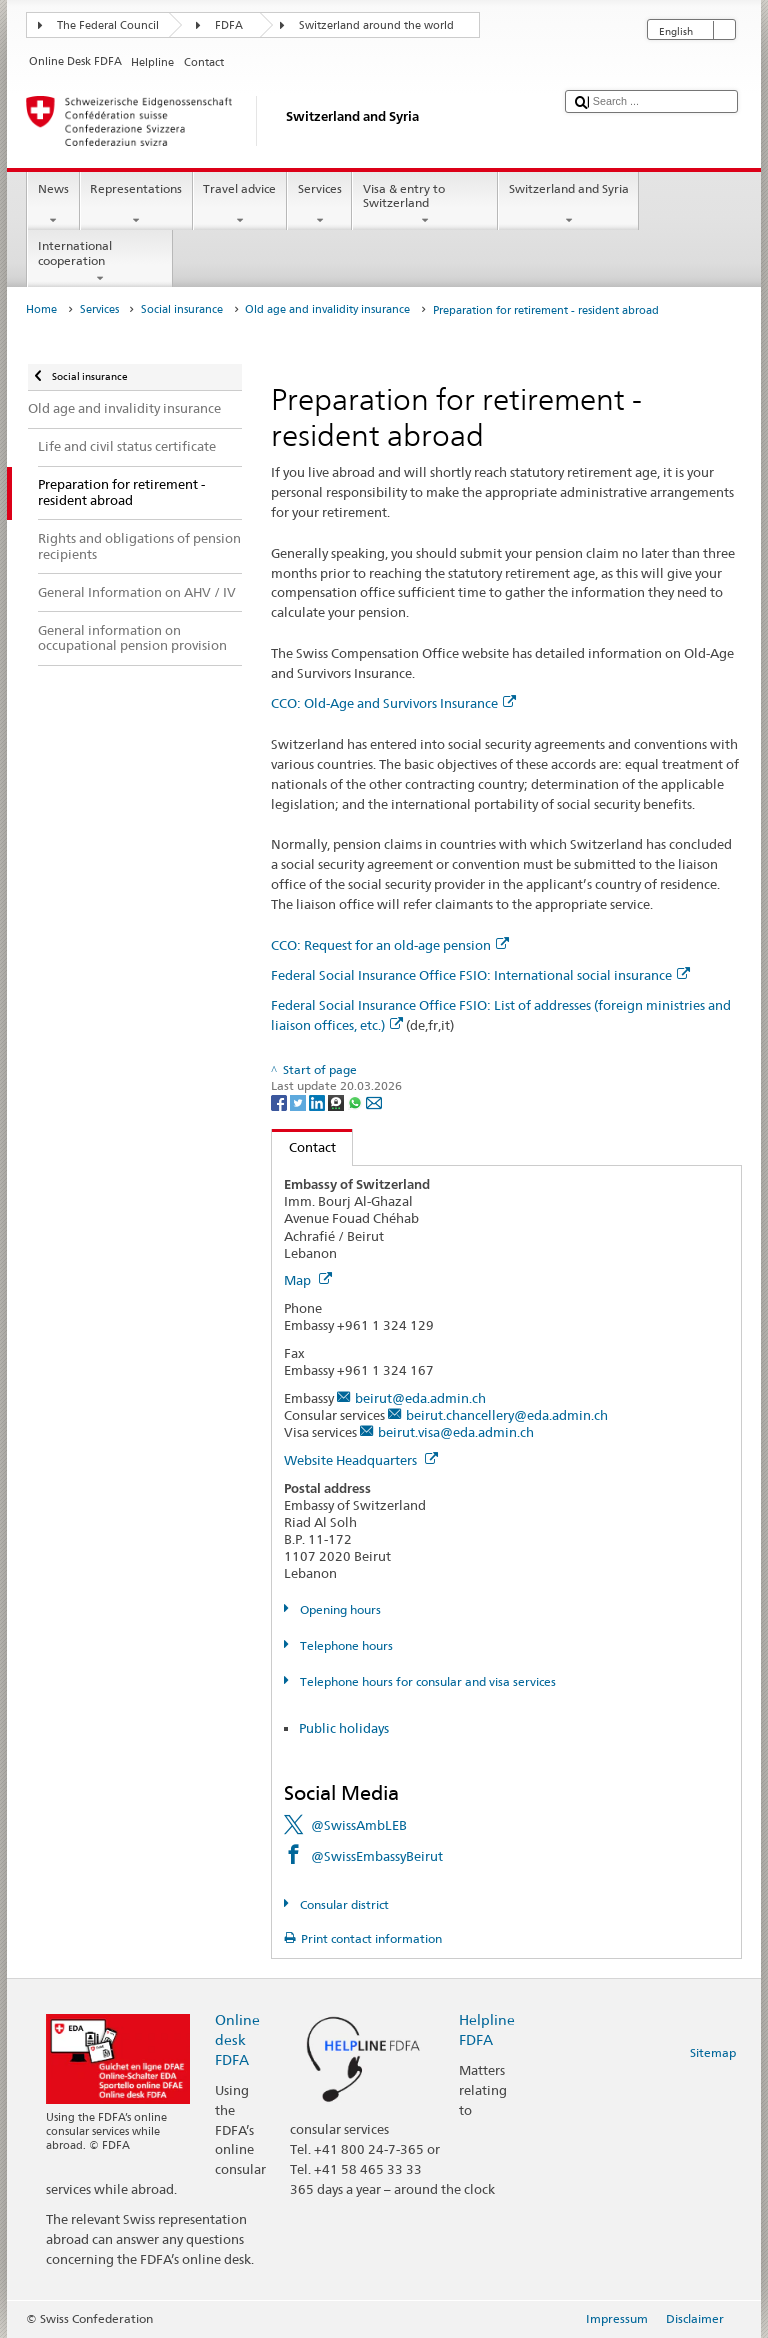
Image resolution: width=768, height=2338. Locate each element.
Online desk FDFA (237, 2039)
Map (308, 1280)
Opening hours (339, 1609)
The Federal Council (108, 25)
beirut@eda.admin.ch (420, 1398)
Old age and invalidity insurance (327, 309)
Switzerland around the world (376, 25)
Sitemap (713, 2052)
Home (41, 309)
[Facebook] (280, 1101)
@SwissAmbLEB (359, 1825)
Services (319, 205)
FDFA (229, 25)
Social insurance (182, 309)
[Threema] (337, 1101)
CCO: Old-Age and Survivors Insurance (393, 703)
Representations (136, 205)
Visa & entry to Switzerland (425, 205)
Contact (304, 1147)
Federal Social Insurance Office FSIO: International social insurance (480, 975)
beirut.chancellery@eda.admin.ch (507, 1415)
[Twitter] (299, 1101)
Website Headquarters (361, 1460)
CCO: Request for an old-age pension (390, 945)
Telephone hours (345, 1645)
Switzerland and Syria (568, 205)
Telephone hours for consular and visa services (426, 1681)
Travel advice (240, 205)
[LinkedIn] (318, 1101)
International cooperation (100, 262)
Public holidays (344, 1728)
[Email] (374, 1101)
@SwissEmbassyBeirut (377, 1856)
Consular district (343, 1904)
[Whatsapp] (356, 1101)
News (53, 205)
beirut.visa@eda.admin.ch (456, 1432)
